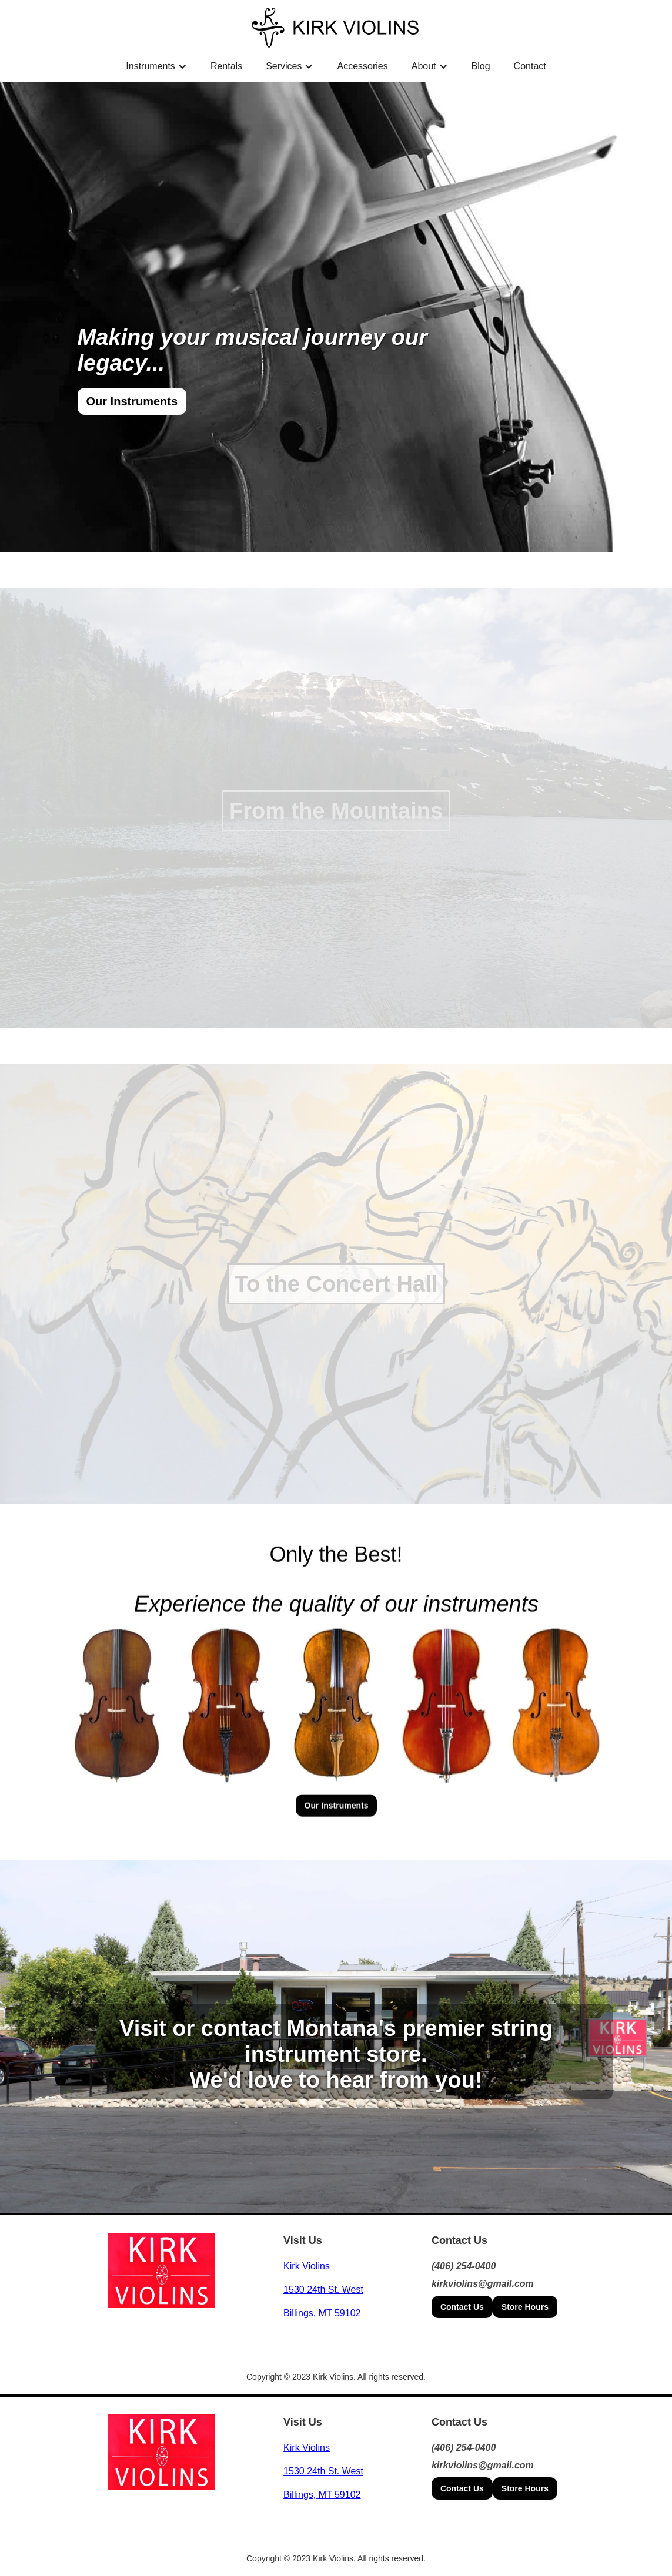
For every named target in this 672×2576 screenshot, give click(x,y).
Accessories (362, 66)
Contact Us (462, 2307)
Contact (530, 66)
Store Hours (525, 2307)
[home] (336, 27)
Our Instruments (132, 401)
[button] (156, 66)
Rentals (226, 66)
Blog (481, 66)
